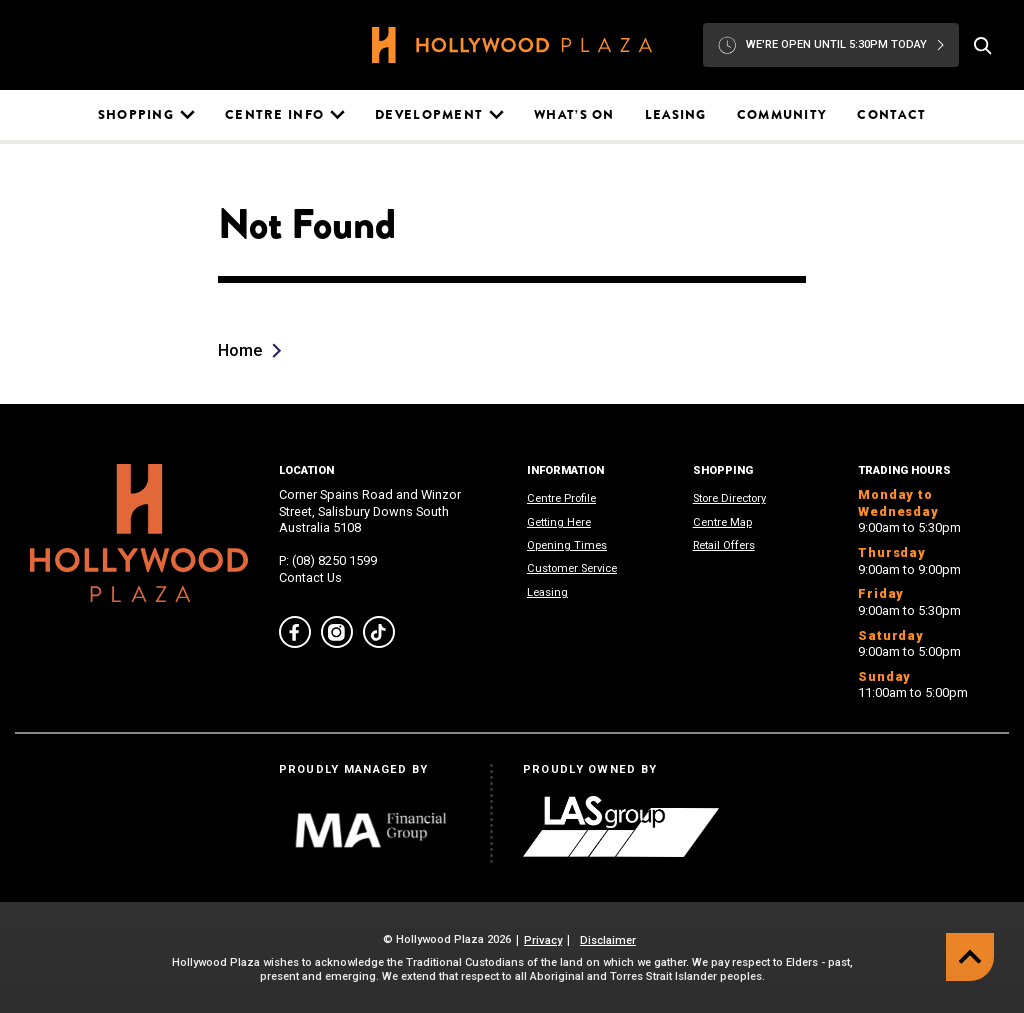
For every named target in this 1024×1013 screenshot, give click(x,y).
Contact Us (310, 577)
